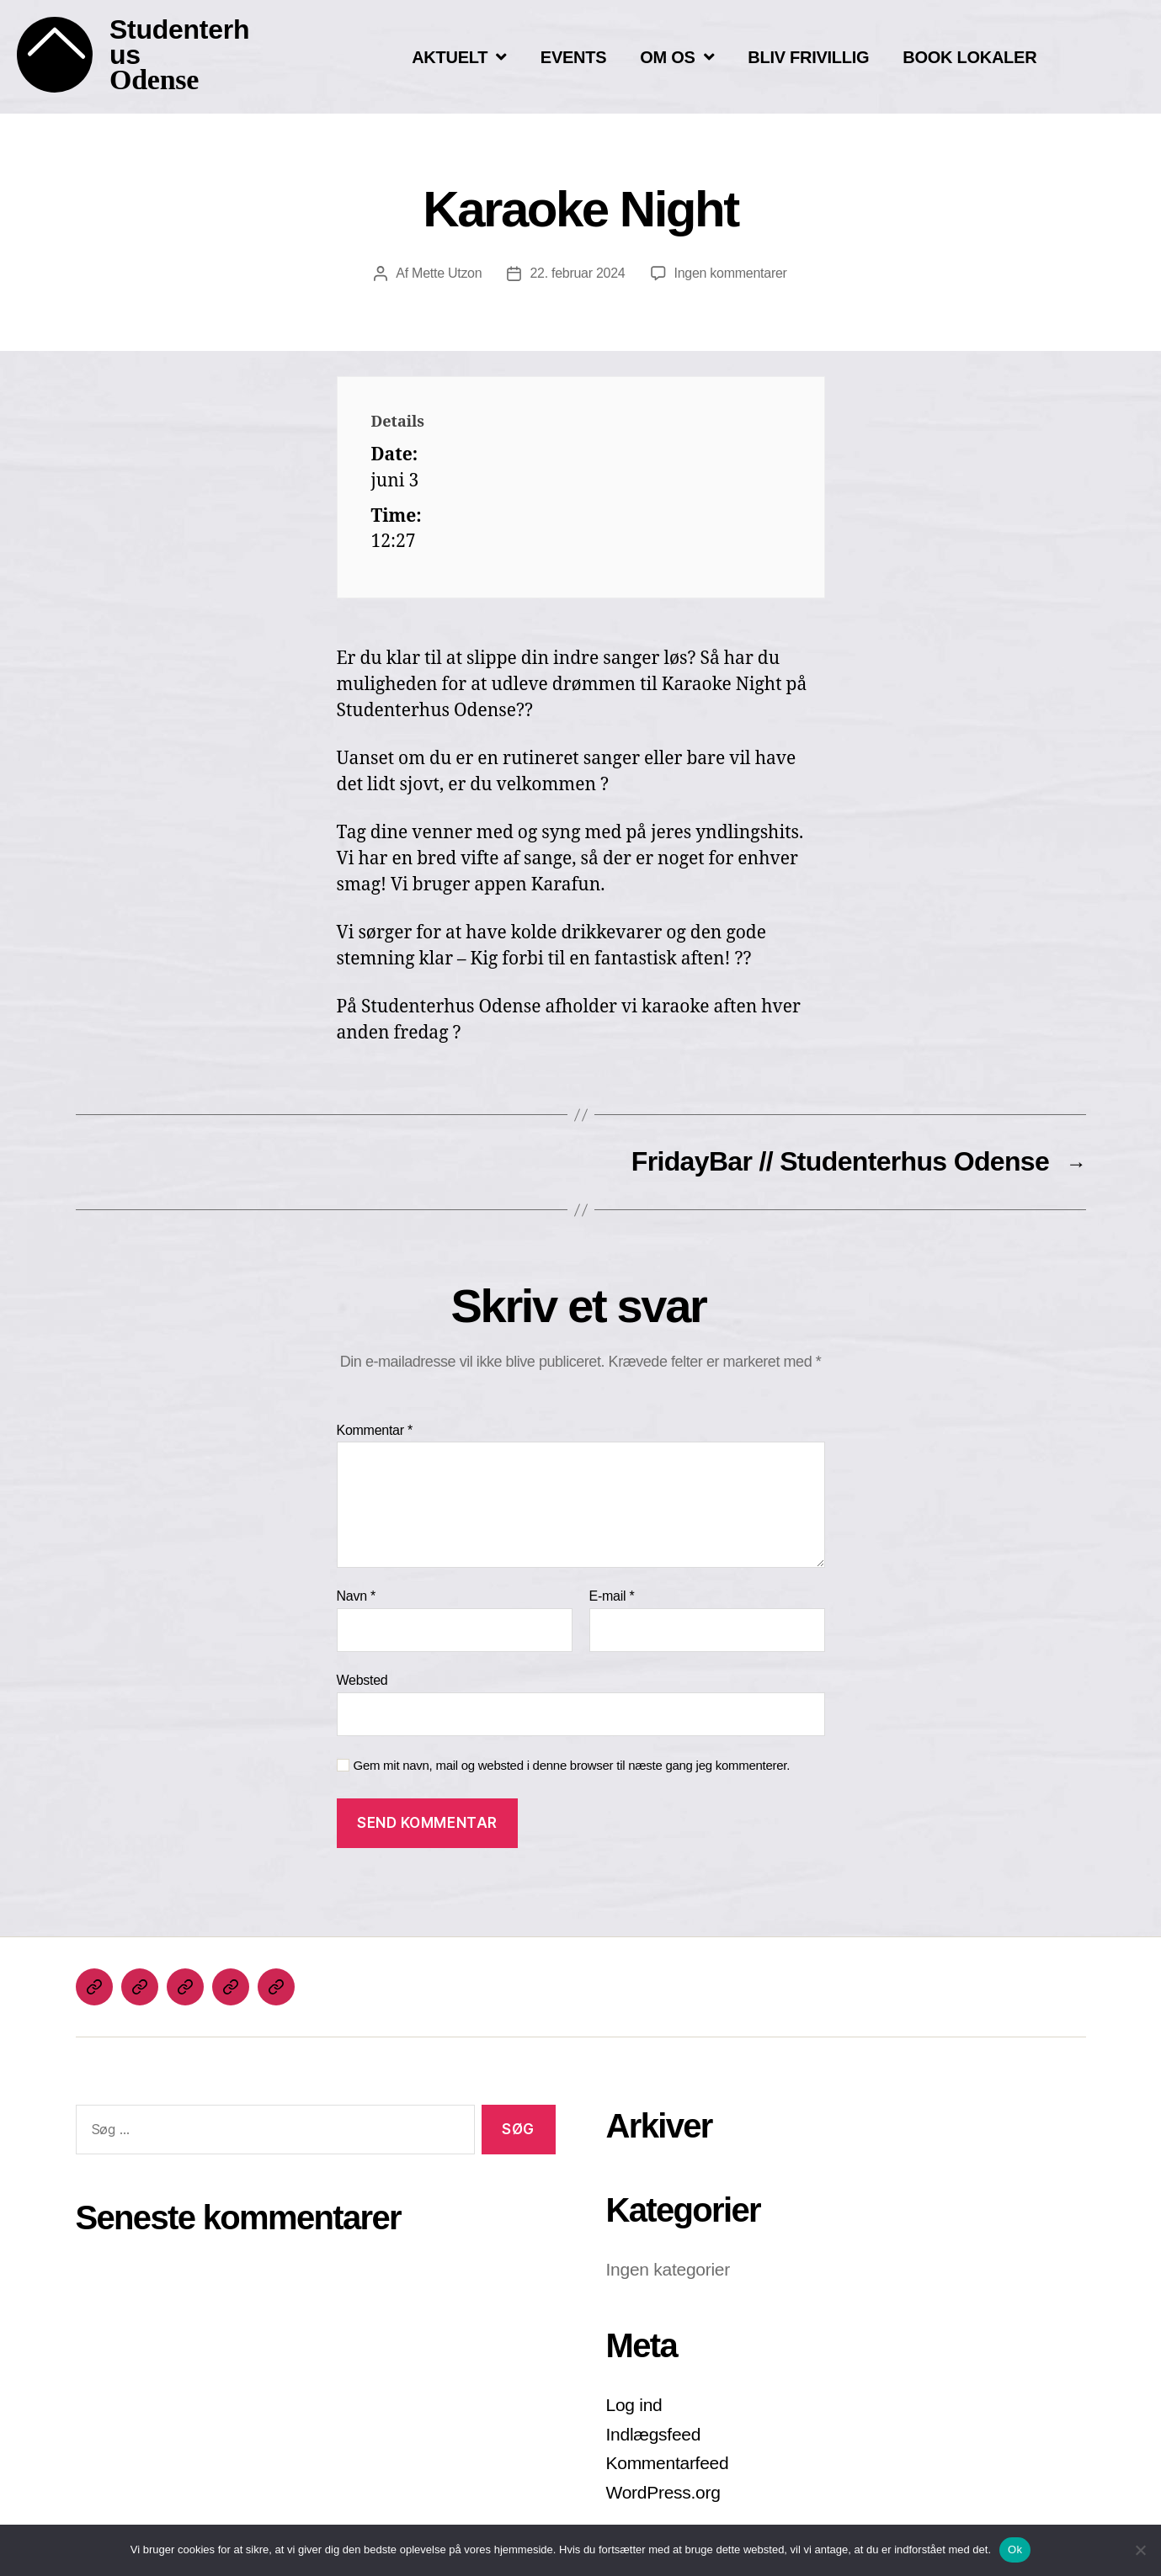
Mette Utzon (447, 273)
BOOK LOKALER (969, 57)
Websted (362, 1680)
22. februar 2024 (577, 273)
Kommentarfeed (667, 2462)
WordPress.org (663, 2492)
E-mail (612, 1596)
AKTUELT (459, 57)
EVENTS (573, 57)
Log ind (634, 2404)
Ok (1015, 2549)
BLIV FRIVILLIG (808, 57)
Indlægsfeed (653, 2434)
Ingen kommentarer (730, 273)
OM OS (677, 57)
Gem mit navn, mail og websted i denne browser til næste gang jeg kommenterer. (572, 1765)
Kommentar (375, 1430)
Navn (356, 1596)
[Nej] (1140, 2549)
